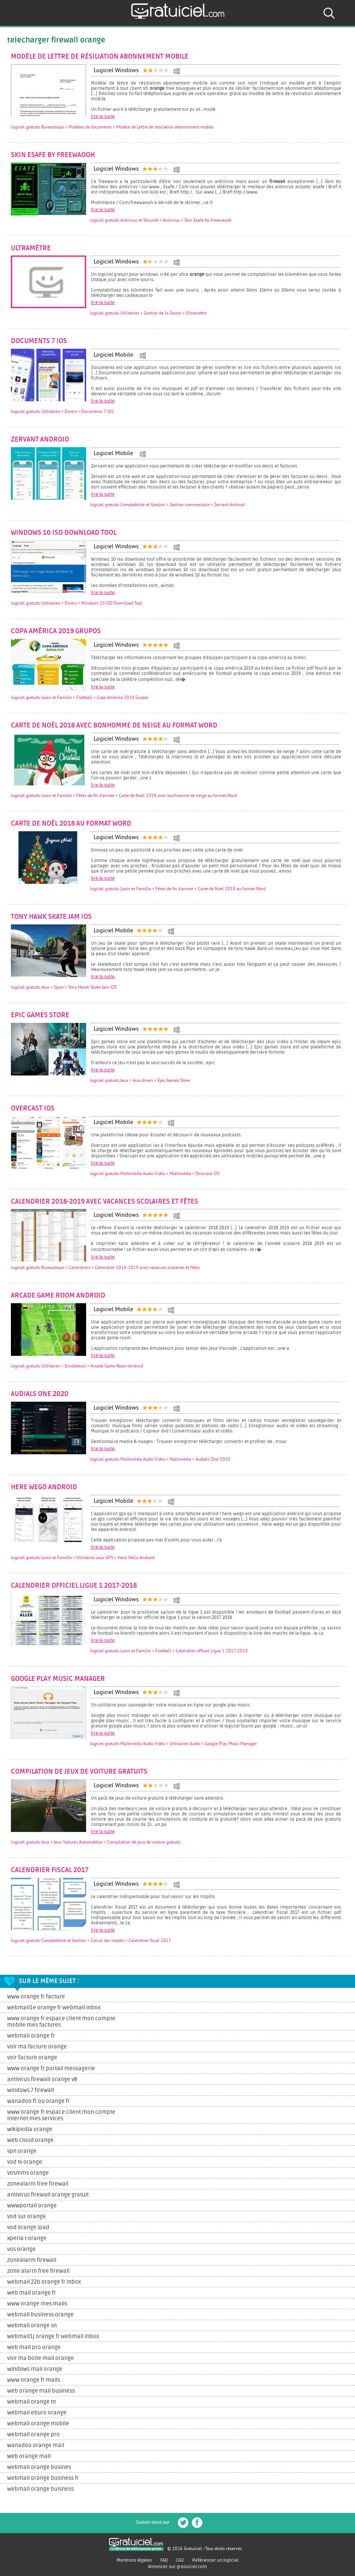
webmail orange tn (31, 2402)
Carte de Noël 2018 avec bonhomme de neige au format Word (114, 725)
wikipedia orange (29, 2129)
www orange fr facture (36, 1997)
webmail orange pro (33, 2434)
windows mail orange (34, 2369)
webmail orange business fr (43, 2478)
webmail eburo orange (37, 2413)
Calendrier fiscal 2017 (49, 1870)
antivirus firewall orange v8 (42, 2079)
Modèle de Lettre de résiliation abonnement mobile (99, 57)
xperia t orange (27, 2238)
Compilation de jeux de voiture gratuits (79, 1772)
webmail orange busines (39, 2467)
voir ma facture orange (37, 2047)
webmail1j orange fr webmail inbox (53, 2336)
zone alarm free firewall (38, 2271)
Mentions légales (134, 2560)
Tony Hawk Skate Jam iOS (51, 917)
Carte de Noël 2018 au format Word (71, 823)
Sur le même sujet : (49, 1981)
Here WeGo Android (44, 1487)
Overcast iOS (33, 1108)
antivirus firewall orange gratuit (48, 2195)
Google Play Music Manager (58, 1679)
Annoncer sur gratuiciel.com (177, 2566)
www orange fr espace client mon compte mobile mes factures (61, 2021)
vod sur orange (26, 2216)
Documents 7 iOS (39, 341)
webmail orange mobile (38, 2423)
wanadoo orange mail (35, 2445)
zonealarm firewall (31, 2260)
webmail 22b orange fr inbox (44, 2282)
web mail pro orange (34, 2347)
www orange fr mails (33, 2380)
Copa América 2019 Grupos (56, 631)
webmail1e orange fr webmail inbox (53, 2007)
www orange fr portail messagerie (51, 2068)
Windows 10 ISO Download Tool (63, 533)
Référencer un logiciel (215, 2560)
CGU (180, 2560)
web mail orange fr (31, 2293)
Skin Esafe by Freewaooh (53, 155)
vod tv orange (24, 2162)
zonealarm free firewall (37, 2184)
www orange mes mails (37, 2304)
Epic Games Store (40, 1015)
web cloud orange (30, 2140)
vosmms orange (28, 2173)
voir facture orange (32, 2057)
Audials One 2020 (39, 1394)
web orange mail (29, 2456)
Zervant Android (40, 439)
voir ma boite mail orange (40, 2358)
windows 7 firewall (30, 2090)
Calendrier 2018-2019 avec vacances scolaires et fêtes (104, 1202)
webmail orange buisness (40, 2489)
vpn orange (21, 2151)
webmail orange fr (31, 2036)
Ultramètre (31, 248)
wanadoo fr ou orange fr (38, 2101)
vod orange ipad (28, 2227)
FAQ (164, 2560)
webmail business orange (40, 2314)
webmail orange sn (32, 2325)
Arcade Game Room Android (58, 1295)
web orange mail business (41, 2391)
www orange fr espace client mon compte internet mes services (61, 2115)
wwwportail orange (32, 2205)
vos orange (21, 2249)
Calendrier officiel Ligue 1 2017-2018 (74, 1586)
